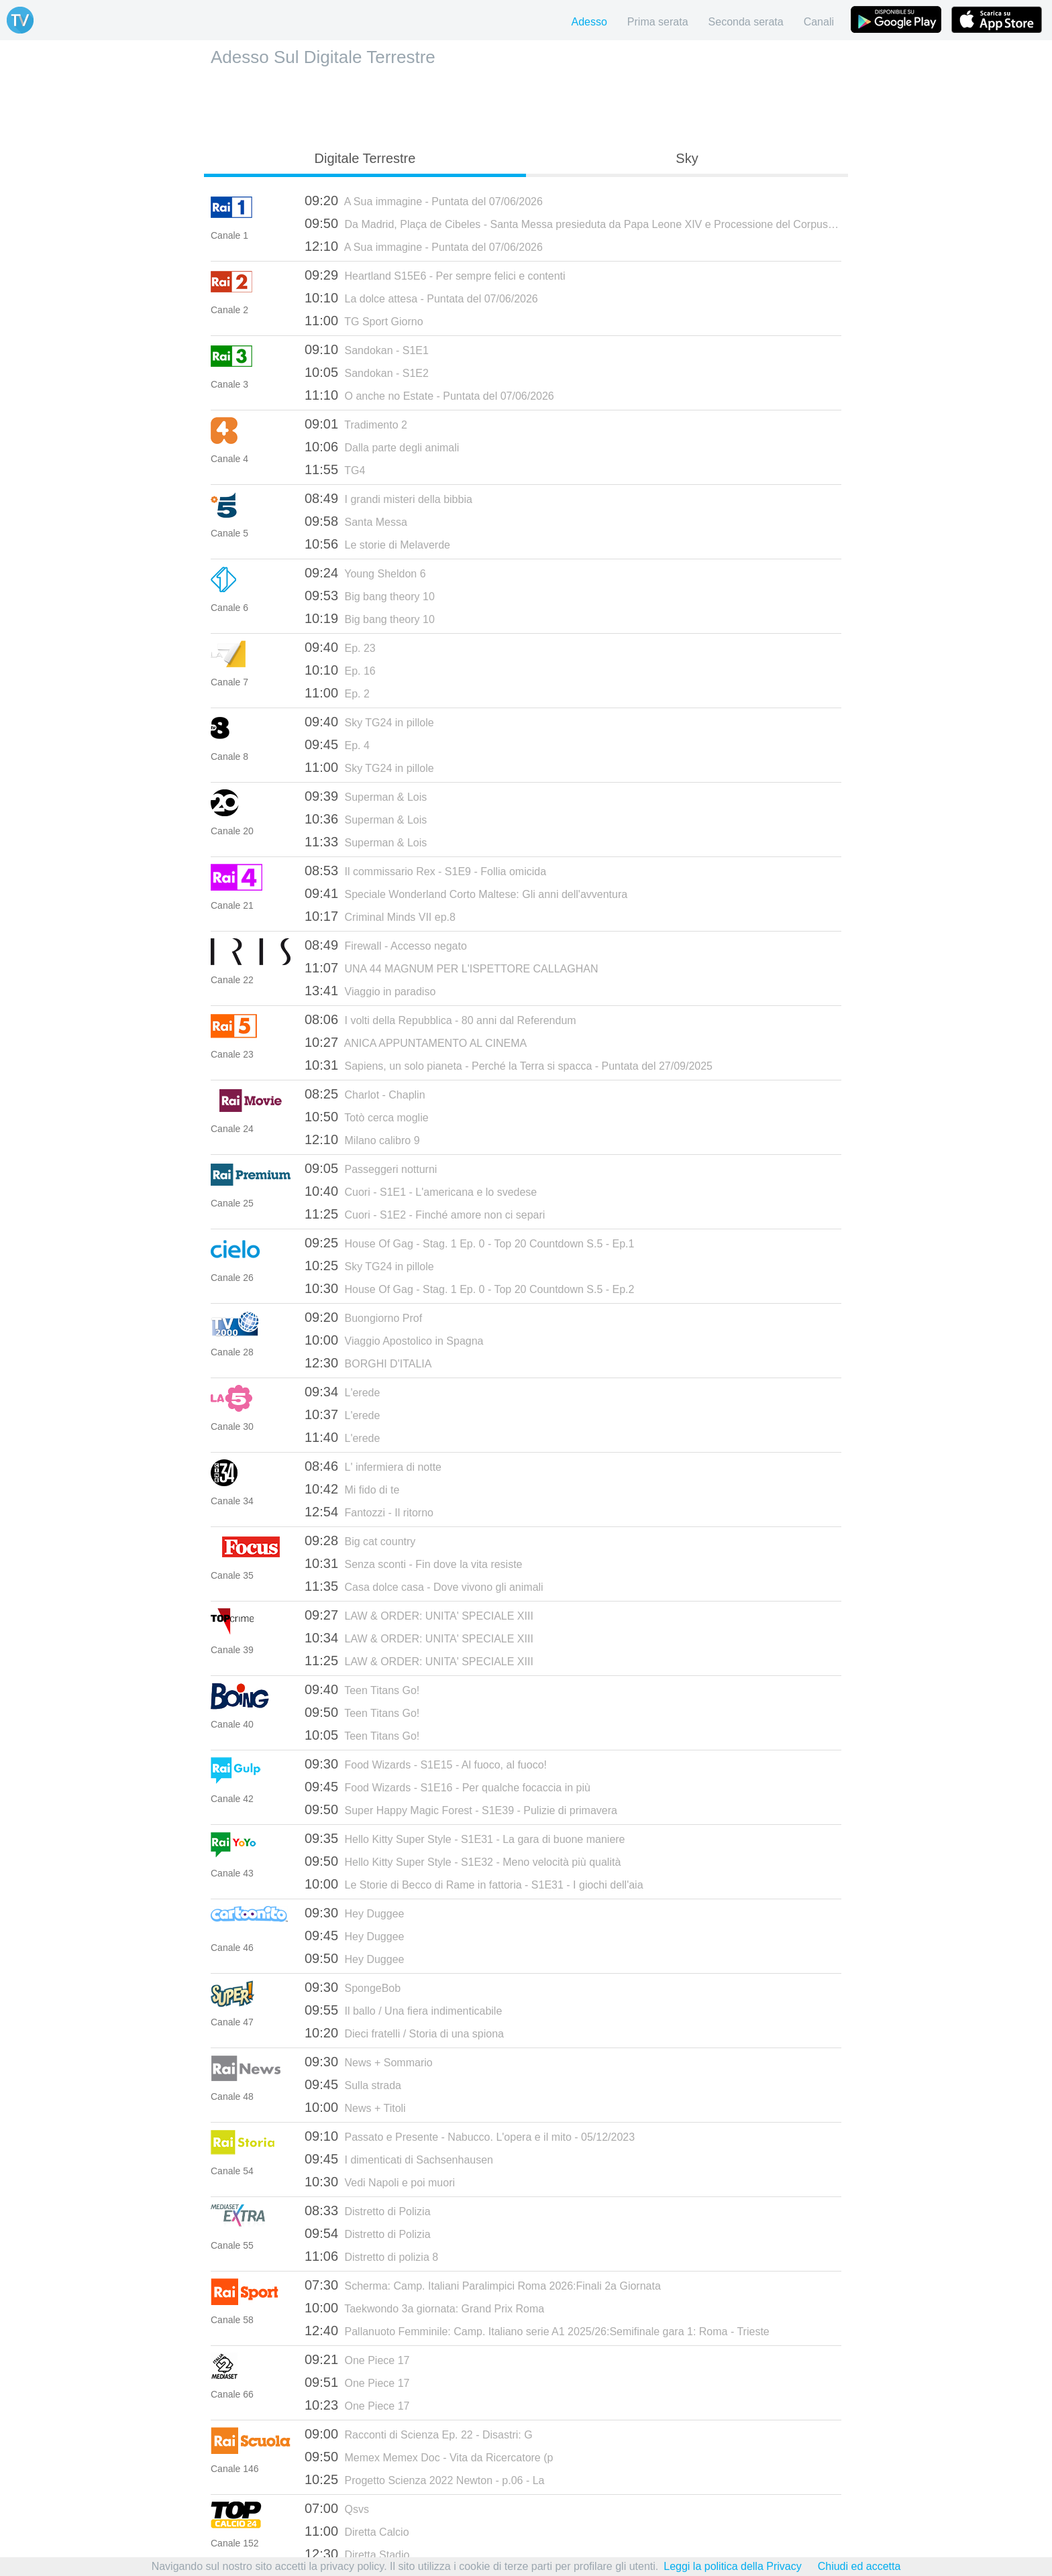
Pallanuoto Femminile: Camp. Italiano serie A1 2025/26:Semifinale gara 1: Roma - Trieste (537, 2330)
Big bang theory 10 (370, 595)
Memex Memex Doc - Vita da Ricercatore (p (429, 2456)
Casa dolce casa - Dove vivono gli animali (424, 1586)
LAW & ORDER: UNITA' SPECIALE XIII (419, 1615)
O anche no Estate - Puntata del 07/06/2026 (429, 395)
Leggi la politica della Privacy (732, 2566)
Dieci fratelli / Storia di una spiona (404, 2032)
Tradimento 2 (356, 423)
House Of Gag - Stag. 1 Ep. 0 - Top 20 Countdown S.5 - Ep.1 (469, 1242)
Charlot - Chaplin (365, 1093)
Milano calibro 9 (362, 1139)
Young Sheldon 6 (365, 572)
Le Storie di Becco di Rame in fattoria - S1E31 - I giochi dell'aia (474, 1884)
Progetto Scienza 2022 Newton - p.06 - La (424, 2479)
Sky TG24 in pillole (369, 721)
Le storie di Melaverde (377, 544)
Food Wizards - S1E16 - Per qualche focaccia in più (447, 1786)
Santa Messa (356, 521)
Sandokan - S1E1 (367, 349)
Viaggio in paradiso (370, 990)
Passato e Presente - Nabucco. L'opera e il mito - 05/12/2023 (470, 2136)
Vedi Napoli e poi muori (380, 2181)
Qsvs (337, 2508)
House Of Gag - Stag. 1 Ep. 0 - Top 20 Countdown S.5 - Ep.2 (469, 1288)
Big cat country (360, 1540)
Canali (819, 21)
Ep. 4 (337, 744)
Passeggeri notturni (371, 1168)
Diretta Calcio (357, 2531)
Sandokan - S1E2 (367, 372)
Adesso (589, 21)
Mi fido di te (352, 1488)
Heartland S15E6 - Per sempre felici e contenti (435, 275)
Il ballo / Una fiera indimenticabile (403, 2010)
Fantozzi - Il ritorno (369, 1511)
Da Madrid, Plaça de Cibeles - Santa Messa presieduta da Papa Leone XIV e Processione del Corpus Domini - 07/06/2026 (573, 223)
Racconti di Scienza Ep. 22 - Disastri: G (419, 2433)
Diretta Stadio (357, 2553)
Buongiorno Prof (363, 1317)
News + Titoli (355, 2107)
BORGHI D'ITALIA (368, 1362)
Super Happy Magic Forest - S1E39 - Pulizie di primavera (461, 1809)
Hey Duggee (354, 1912)
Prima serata (657, 21)
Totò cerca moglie (367, 1116)
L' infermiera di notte (373, 1466)
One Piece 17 (357, 2359)
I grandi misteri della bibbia (388, 498)
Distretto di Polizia (368, 2210)
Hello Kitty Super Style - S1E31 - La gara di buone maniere (465, 1838)
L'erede (342, 1391)
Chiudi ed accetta (859, 2566)
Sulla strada (353, 2084)
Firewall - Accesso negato (386, 945)
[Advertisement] (526, 104)
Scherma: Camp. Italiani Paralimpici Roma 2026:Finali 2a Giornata (483, 2285)
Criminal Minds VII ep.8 (380, 916)
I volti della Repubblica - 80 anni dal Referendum (440, 1019)
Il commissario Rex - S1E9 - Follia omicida (425, 870)
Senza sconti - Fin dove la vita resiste (414, 1563)
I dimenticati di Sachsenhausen (399, 2158)
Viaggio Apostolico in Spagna (394, 1340)
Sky (687, 158)
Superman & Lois (366, 796)
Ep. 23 (340, 647)
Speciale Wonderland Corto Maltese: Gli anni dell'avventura (466, 893)
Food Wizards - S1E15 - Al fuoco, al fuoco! (426, 1763)
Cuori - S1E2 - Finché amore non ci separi (425, 1214)
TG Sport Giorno (364, 320)
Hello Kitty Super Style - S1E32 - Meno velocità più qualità (463, 1861)
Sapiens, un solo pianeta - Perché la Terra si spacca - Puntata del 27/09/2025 (509, 1065)
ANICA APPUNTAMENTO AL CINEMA (416, 1042)
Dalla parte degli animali (382, 446)
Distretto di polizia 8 (371, 2256)
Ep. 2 (337, 692)
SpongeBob (353, 1987)
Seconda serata (746, 21)
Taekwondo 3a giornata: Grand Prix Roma (424, 2307)
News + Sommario (369, 2061)
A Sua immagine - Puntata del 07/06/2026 (424, 200)
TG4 (335, 469)
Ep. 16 (340, 670)
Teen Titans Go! (362, 1689)
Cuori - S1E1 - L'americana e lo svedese (421, 1191)
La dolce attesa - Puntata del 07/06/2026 (421, 297)
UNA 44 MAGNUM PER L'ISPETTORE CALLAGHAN (451, 967)
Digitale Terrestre (365, 158)
